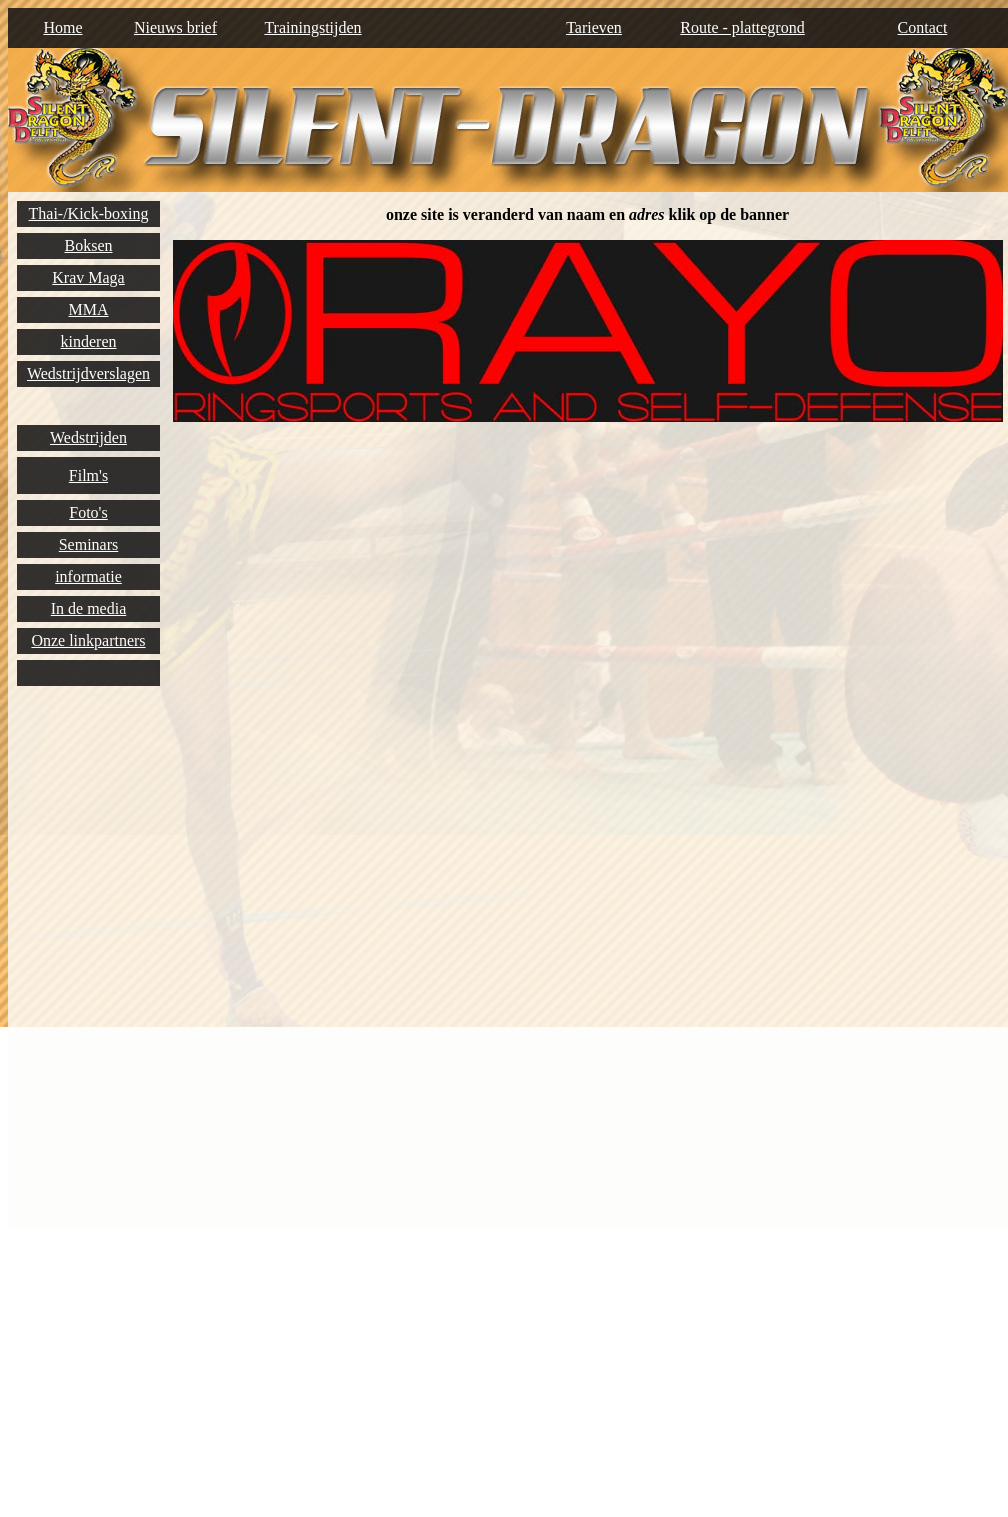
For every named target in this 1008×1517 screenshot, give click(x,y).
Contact (923, 27)
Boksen (89, 245)
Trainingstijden (312, 27)
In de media (89, 608)
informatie (88, 576)
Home (62, 27)
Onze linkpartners (88, 640)
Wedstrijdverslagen (88, 373)
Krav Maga (88, 277)
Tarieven (594, 27)
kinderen (89, 341)
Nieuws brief (175, 27)
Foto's (88, 512)
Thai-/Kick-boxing (89, 213)
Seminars (89, 544)
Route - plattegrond (742, 27)
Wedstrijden (88, 437)
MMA (88, 309)
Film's (88, 475)
